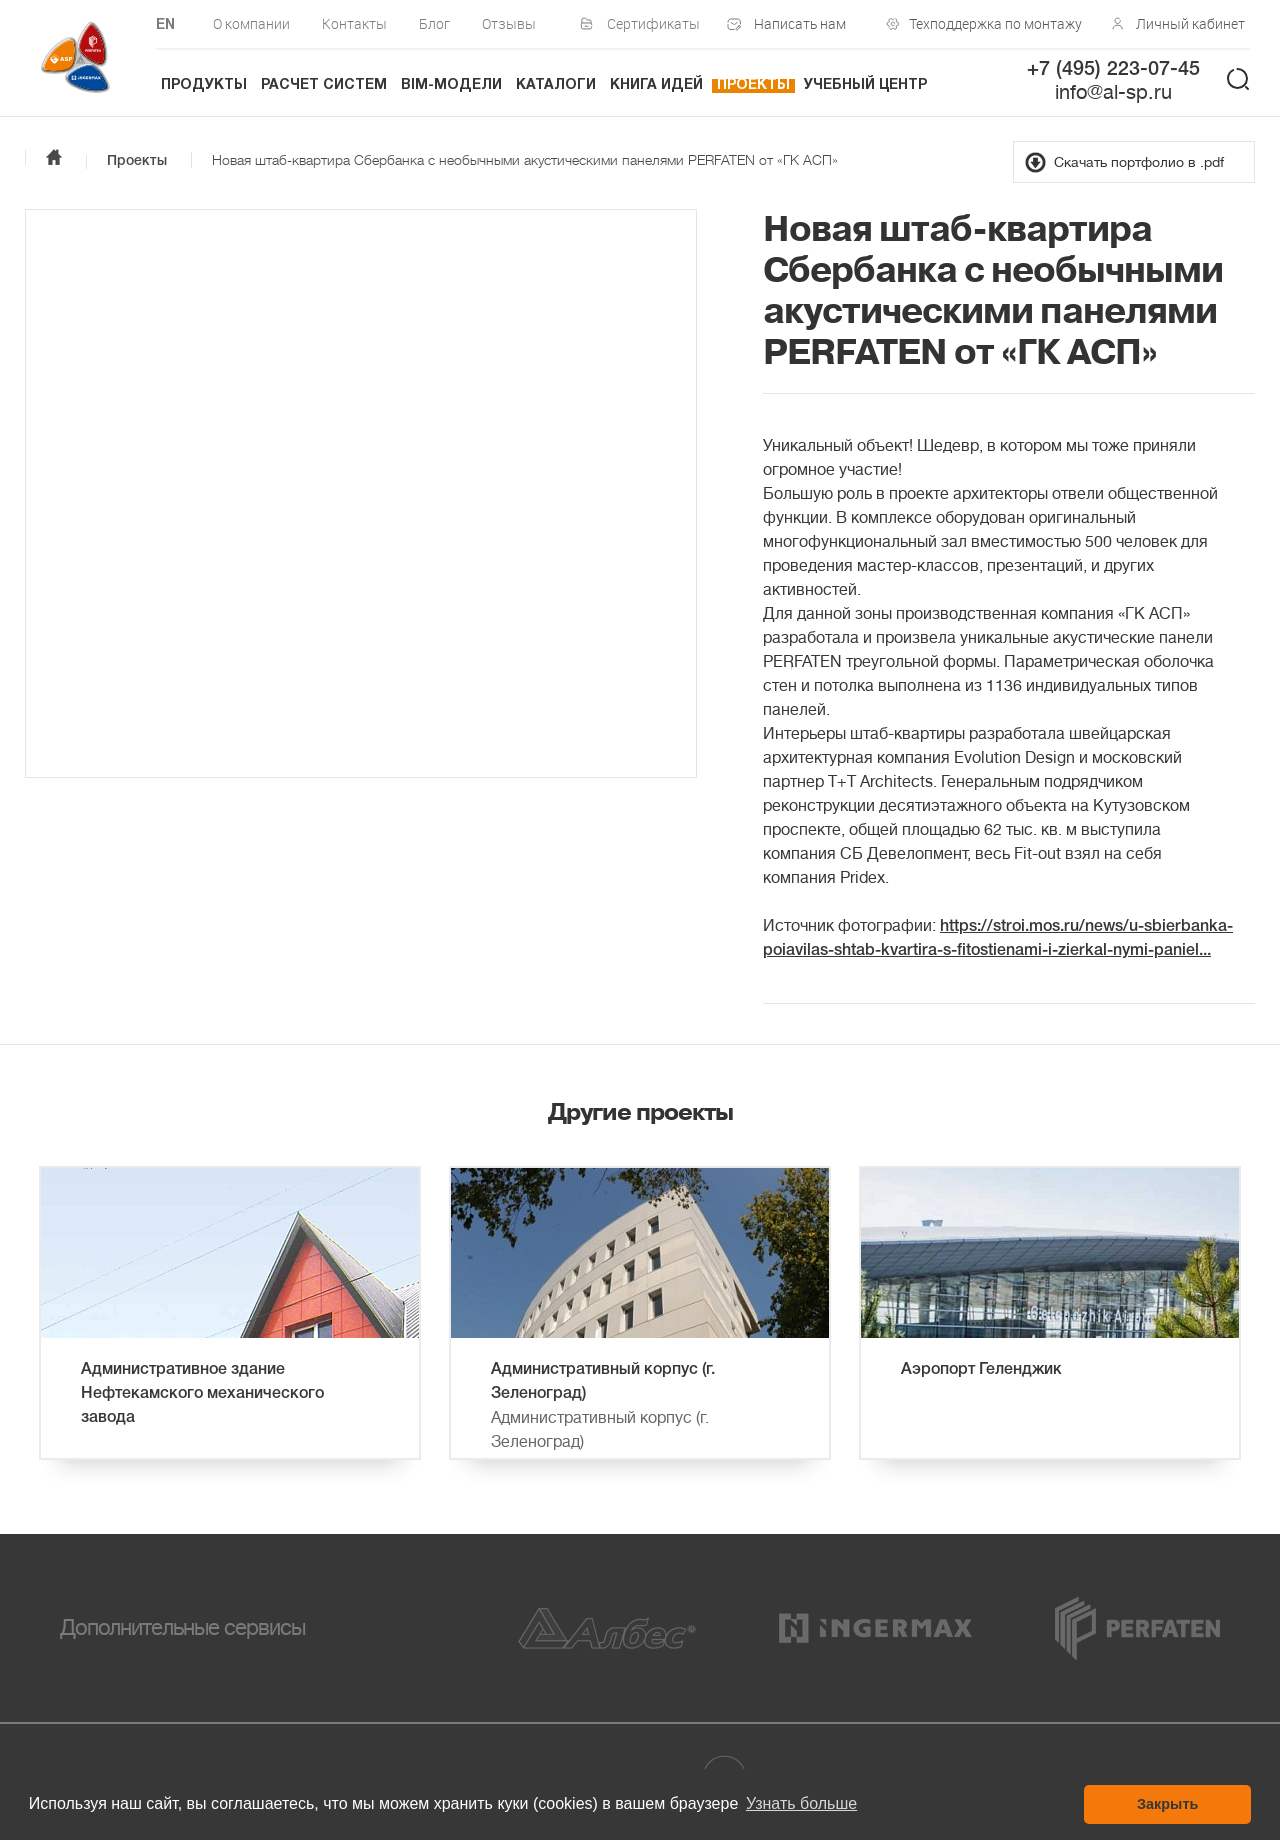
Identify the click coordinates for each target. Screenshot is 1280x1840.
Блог (434, 23)
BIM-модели (451, 85)
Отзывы (509, 23)
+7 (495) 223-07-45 (1113, 70)
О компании (251, 23)
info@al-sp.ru (1113, 92)
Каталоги (556, 85)
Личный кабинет (1190, 23)
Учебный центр (865, 85)
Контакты (354, 23)
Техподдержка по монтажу (991, 23)
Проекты (753, 85)
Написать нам (800, 23)
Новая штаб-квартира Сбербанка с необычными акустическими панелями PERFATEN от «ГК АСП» (525, 160)
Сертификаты (653, 23)
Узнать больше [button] (801, 1803)
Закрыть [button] (1167, 1804)
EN (165, 25)
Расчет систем (324, 85)
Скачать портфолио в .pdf (1139, 162)
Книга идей (656, 85)
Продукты (204, 85)
